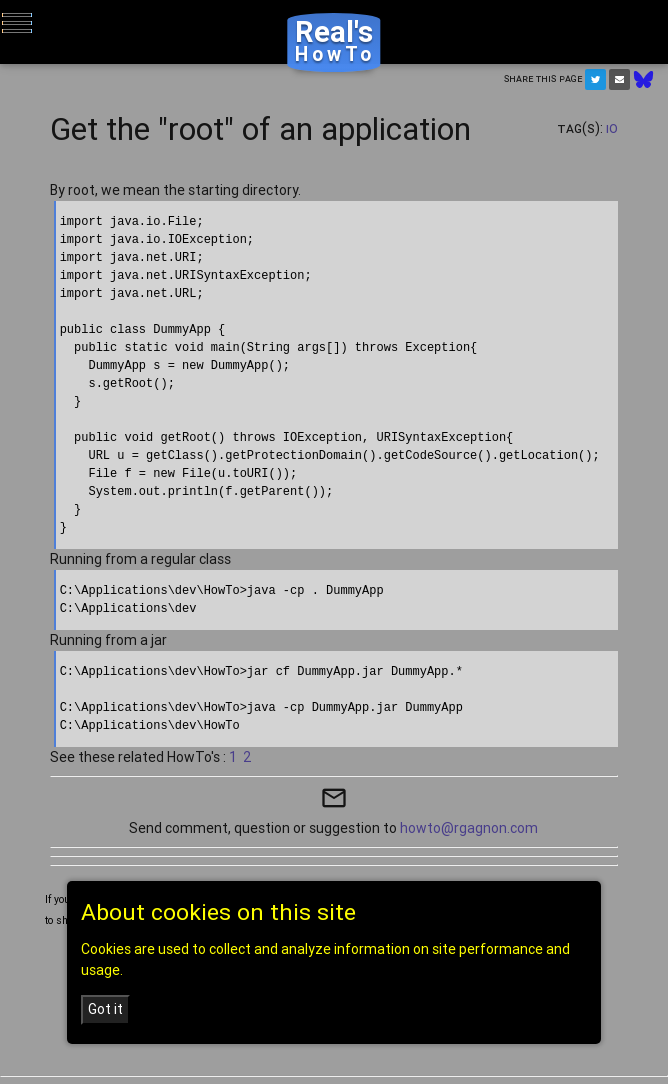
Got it (105, 1009)
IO (612, 128)
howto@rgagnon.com (469, 828)
